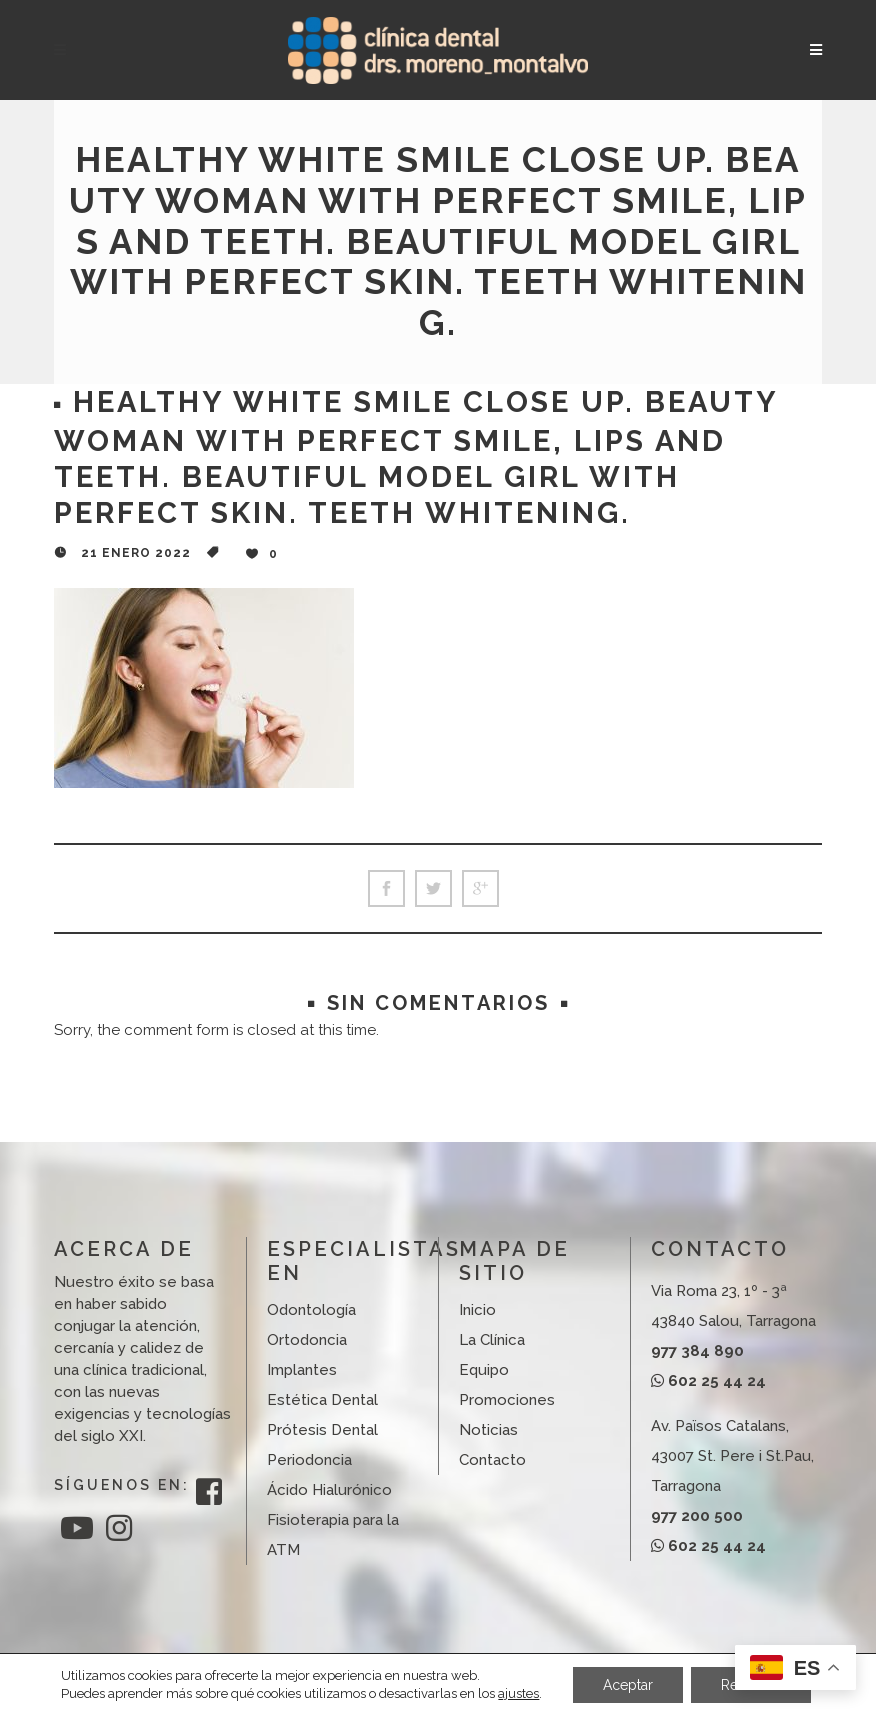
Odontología (311, 1310)
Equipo (484, 1370)
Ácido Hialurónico (329, 1490)
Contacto (492, 1460)
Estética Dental (322, 1400)
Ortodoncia (307, 1340)
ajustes (518, 1693)
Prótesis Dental (322, 1430)
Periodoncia (309, 1460)
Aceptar (628, 1685)
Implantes (302, 1370)
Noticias (488, 1430)
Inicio (477, 1310)
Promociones (507, 1400)
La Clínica (492, 1340)
